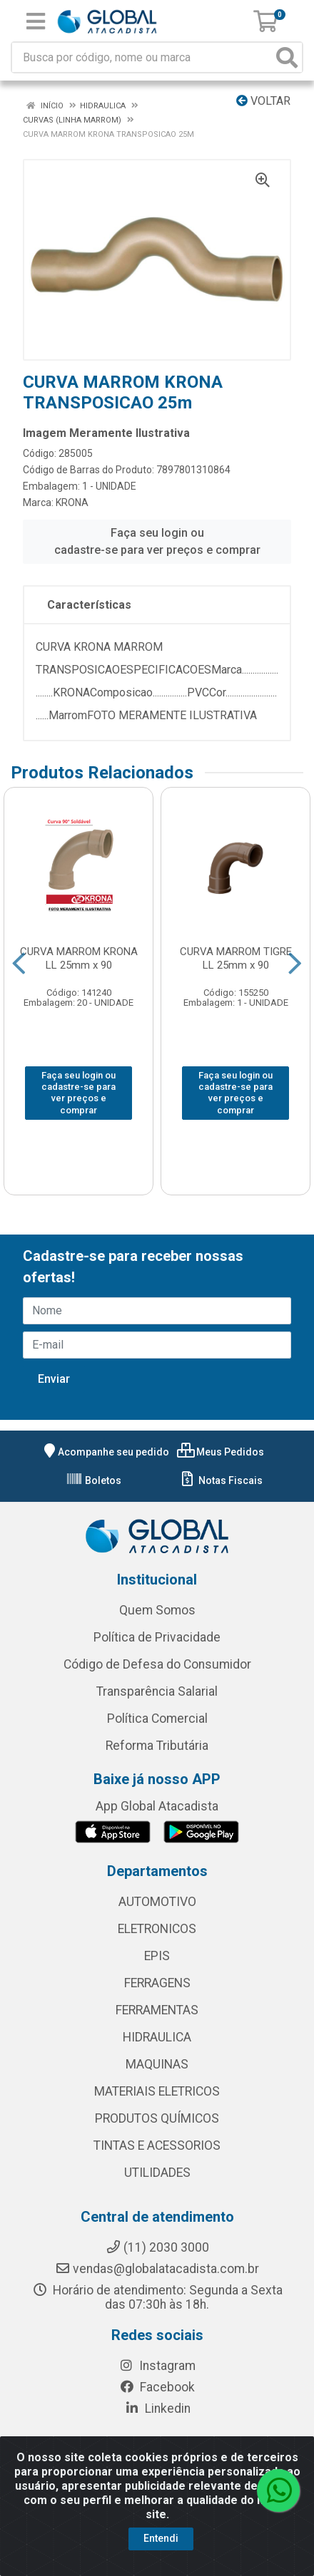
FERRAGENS (157, 1983)
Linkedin (157, 2408)
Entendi (160, 2556)
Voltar (263, 101)
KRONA (72, 502)
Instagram (157, 2366)
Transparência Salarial (157, 1691)
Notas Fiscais (221, 1480)
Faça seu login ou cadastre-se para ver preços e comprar (157, 541)
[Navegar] (19, 963)
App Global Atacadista (157, 1806)
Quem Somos (157, 1610)
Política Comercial (157, 1718)
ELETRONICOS (157, 1929)
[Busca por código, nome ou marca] (142, 57)
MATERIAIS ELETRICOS (157, 2091)
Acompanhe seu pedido (105, 1452)
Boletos (93, 1480)
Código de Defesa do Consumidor (157, 1664)
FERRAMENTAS (157, 2010)
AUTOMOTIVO (157, 1902)
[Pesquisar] (287, 57)
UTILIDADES (157, 2172)
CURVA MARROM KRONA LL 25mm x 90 (79, 958)
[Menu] (36, 21)
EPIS (157, 1956)
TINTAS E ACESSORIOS (157, 2145)
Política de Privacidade (157, 1637)
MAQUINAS (157, 2064)
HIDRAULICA (157, 2037)
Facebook (157, 2387)
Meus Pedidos (220, 1452)
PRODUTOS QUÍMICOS (157, 2118)
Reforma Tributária (157, 1745)
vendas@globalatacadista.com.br (157, 2269)
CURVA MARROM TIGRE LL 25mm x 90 (236, 958)
